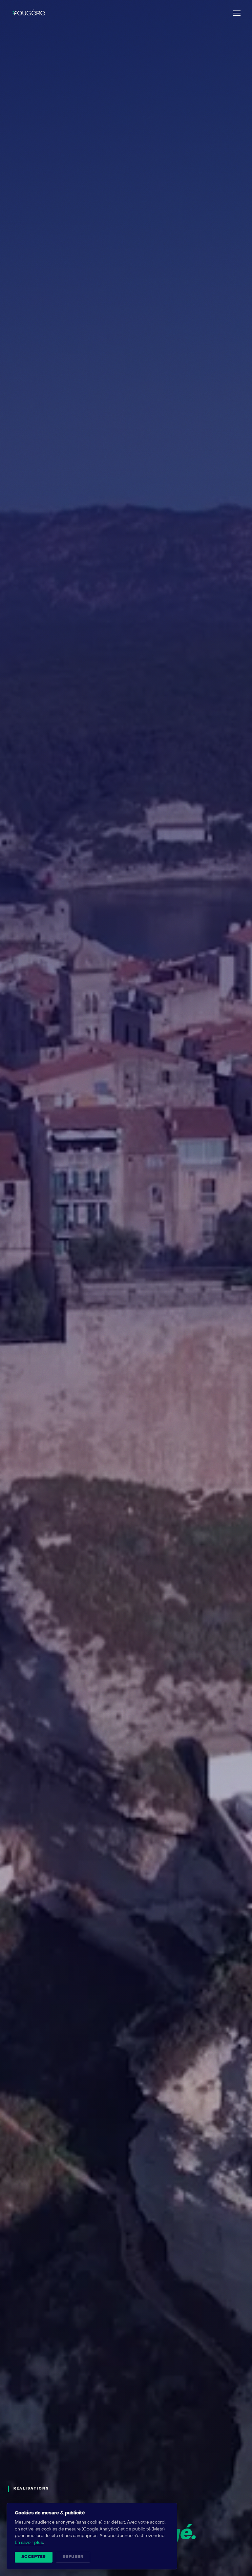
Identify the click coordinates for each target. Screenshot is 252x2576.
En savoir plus (29, 2543)
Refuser (73, 2557)
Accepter (33, 2557)
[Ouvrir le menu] (237, 13)
